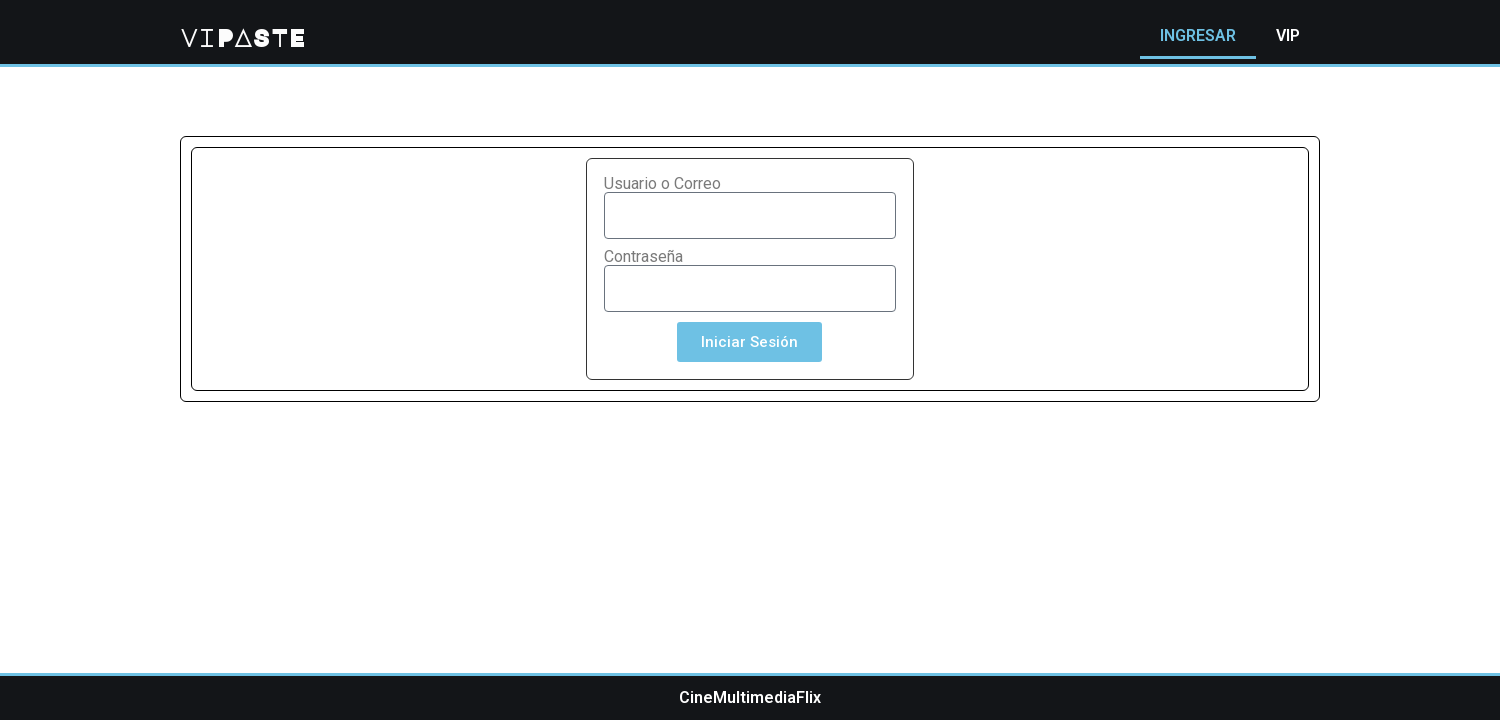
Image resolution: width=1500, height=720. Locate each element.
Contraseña (643, 257)
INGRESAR (1198, 35)
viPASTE (243, 37)
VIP (1288, 35)
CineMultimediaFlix (750, 697)
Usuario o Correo (662, 184)
